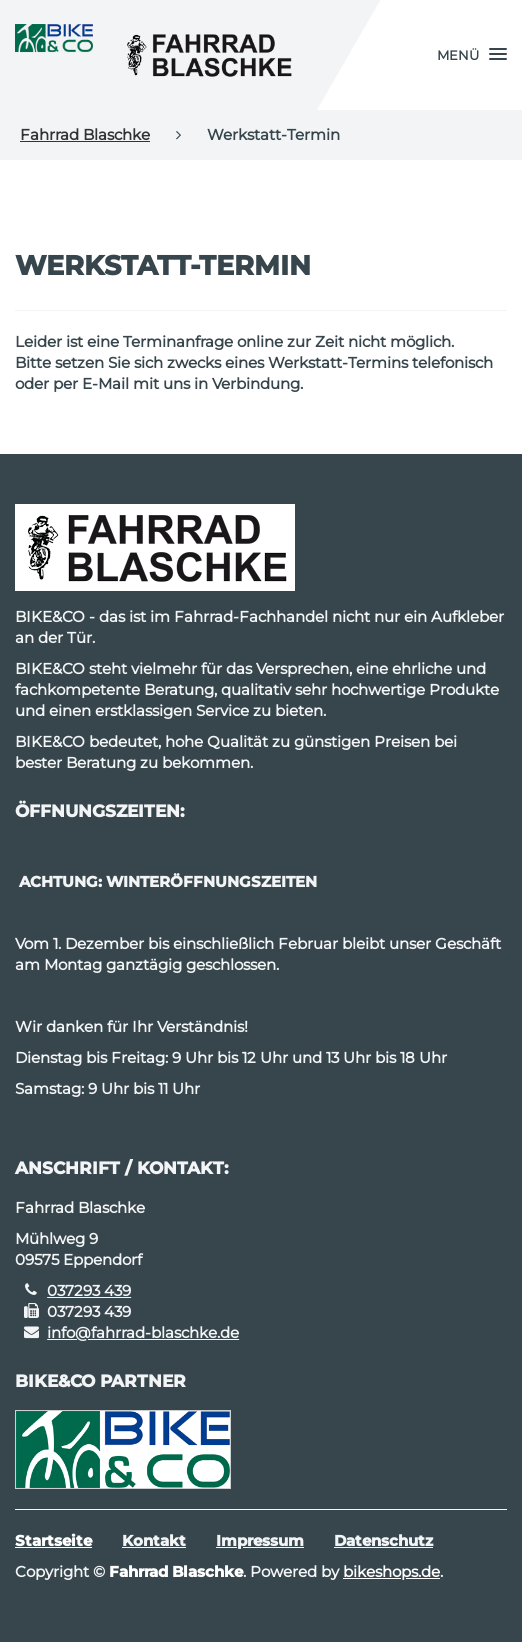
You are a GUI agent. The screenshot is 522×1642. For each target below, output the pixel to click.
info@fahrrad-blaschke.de (143, 1332)
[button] (472, 55)
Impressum (260, 1540)
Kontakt (154, 1540)
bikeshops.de (391, 1571)
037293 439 (89, 1290)
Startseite (53, 1540)
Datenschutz (383, 1540)
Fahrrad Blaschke (85, 134)
